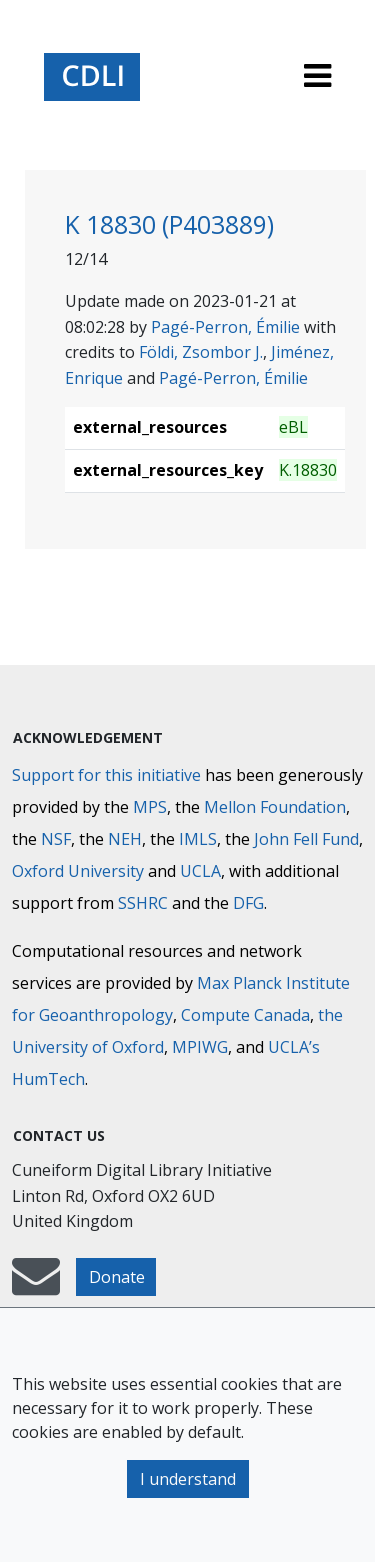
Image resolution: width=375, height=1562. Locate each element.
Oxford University (78, 871)
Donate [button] (117, 1277)
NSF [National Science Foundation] (56, 839)
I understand (188, 1479)
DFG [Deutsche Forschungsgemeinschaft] (248, 903)
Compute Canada (245, 1015)
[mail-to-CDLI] (36, 1286)
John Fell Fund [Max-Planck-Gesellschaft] (306, 839)
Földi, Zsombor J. (201, 352)
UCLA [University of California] (200, 871)
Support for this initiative (106, 775)
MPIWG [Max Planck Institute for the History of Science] (200, 1047)
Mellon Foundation (275, 807)
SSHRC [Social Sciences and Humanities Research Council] (143, 903)
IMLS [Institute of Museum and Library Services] (198, 839)
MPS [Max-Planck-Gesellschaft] (150, 807)
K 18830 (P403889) (169, 224)
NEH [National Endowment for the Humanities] (125, 839)
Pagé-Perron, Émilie (225, 327)
